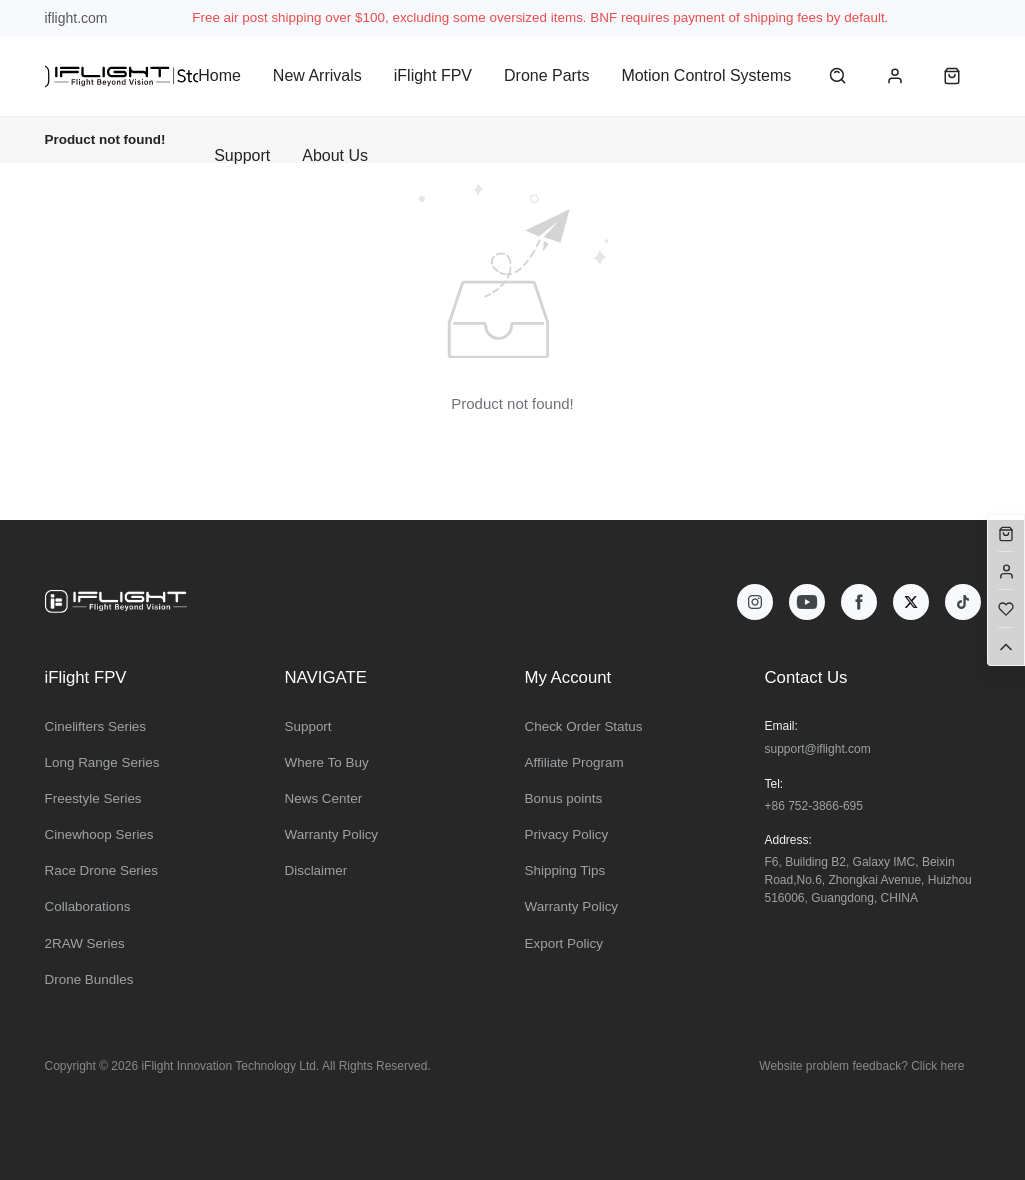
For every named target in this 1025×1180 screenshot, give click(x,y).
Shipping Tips (565, 870)
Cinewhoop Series (99, 834)
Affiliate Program (574, 762)
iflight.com (76, 18)
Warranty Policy (332, 834)
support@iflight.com (818, 749)
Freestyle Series (93, 798)
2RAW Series (85, 943)
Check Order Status (584, 726)
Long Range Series (102, 762)
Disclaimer (316, 870)
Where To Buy (327, 762)
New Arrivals (317, 75)
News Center (324, 798)
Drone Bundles (89, 979)
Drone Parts (546, 75)
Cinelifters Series (96, 726)
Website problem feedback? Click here (861, 1066)
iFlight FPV (433, 75)
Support (242, 155)
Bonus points (564, 798)
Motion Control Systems (706, 75)
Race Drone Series (102, 870)
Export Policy (564, 943)
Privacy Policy (567, 834)
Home (219, 75)
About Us (335, 155)
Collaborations (88, 906)
